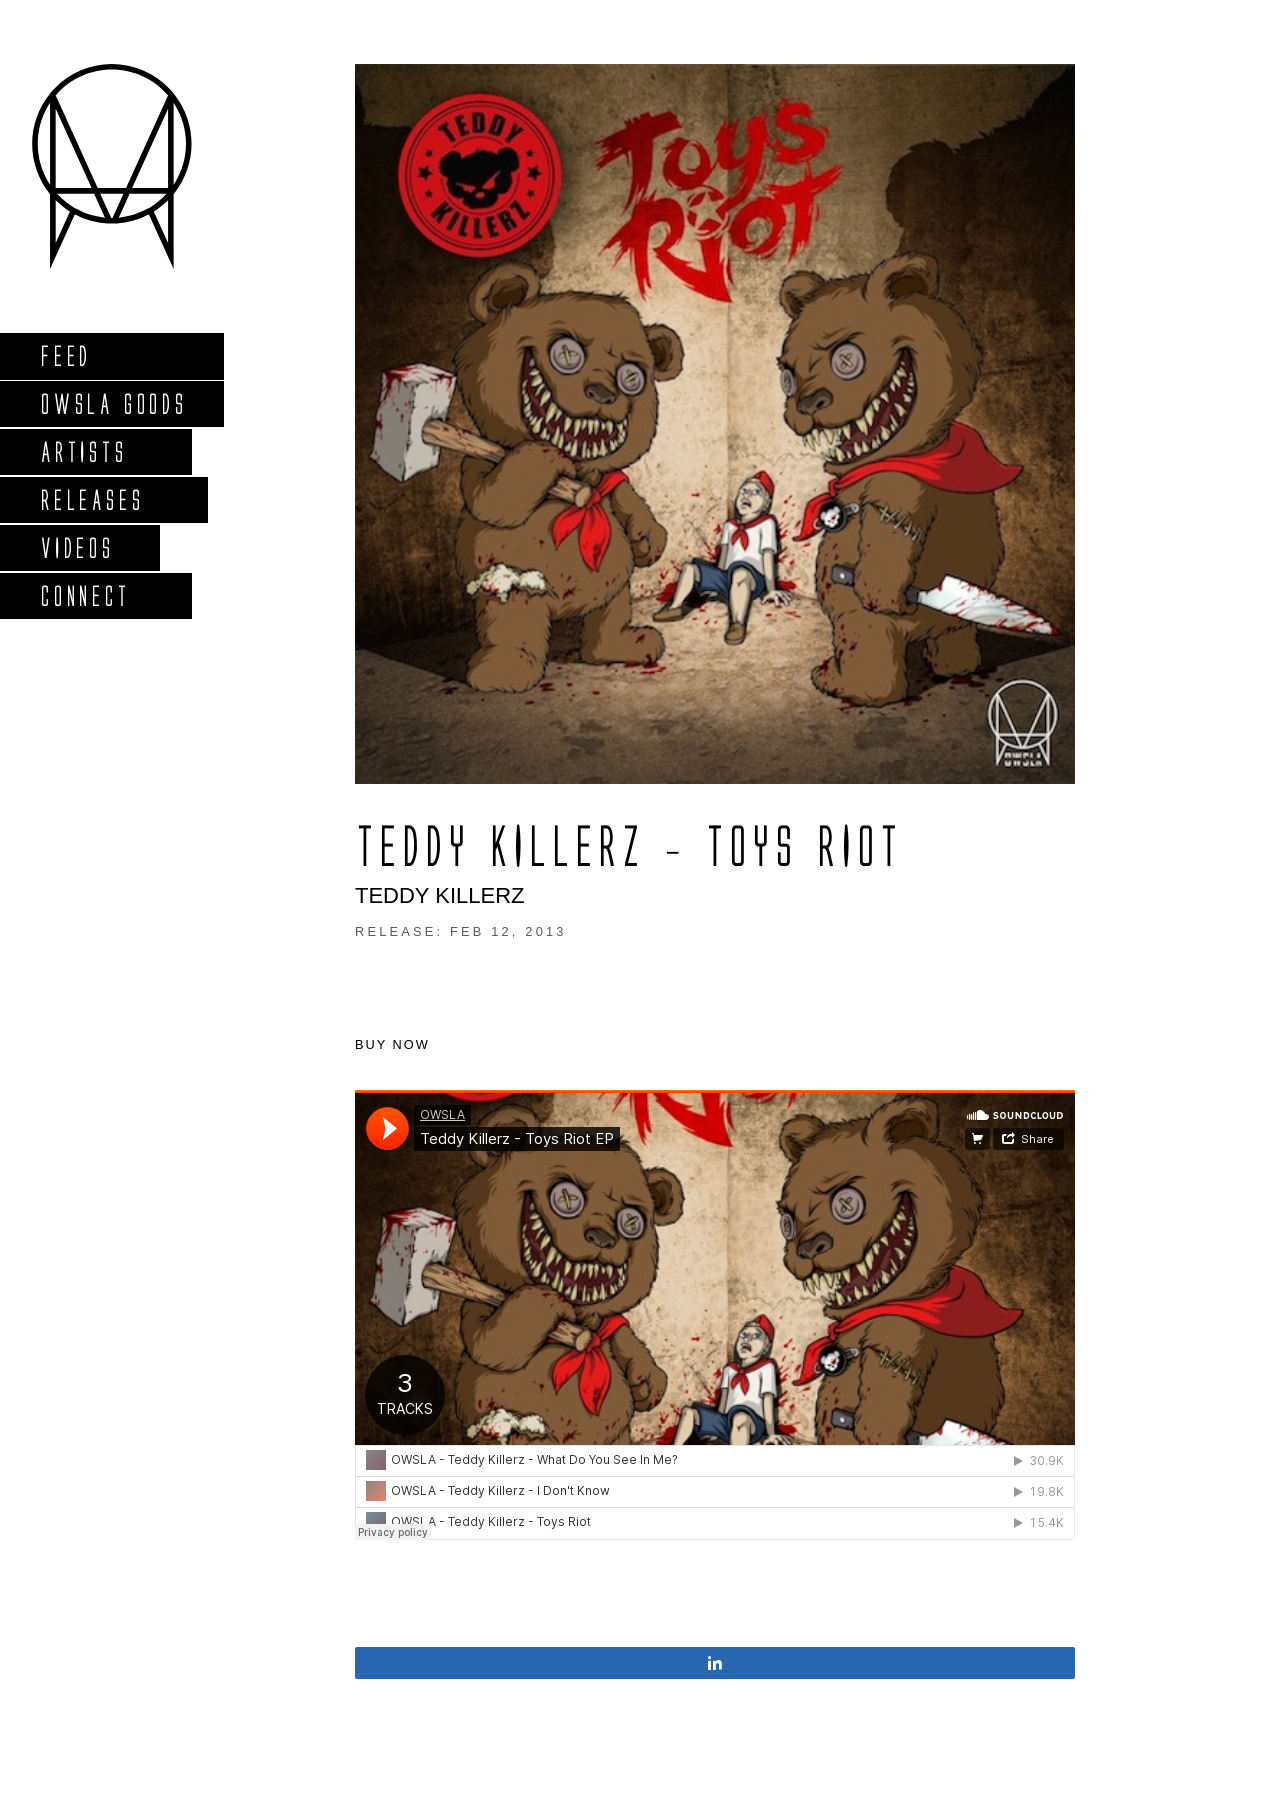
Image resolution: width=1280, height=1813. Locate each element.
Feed (65, 355)
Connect (85, 595)
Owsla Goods (113, 403)
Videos (77, 547)
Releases (91, 499)
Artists (83, 451)
